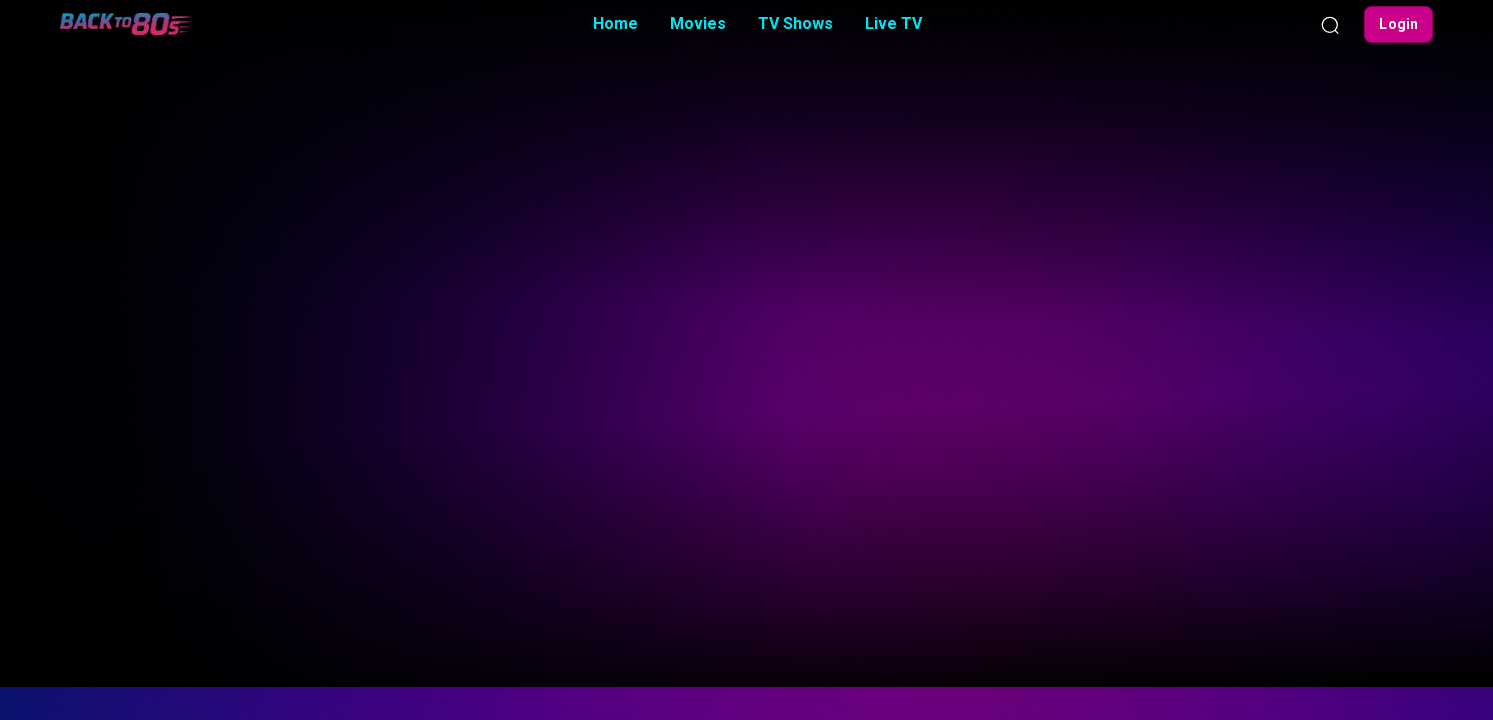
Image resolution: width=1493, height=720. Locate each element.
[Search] (1330, 24)
